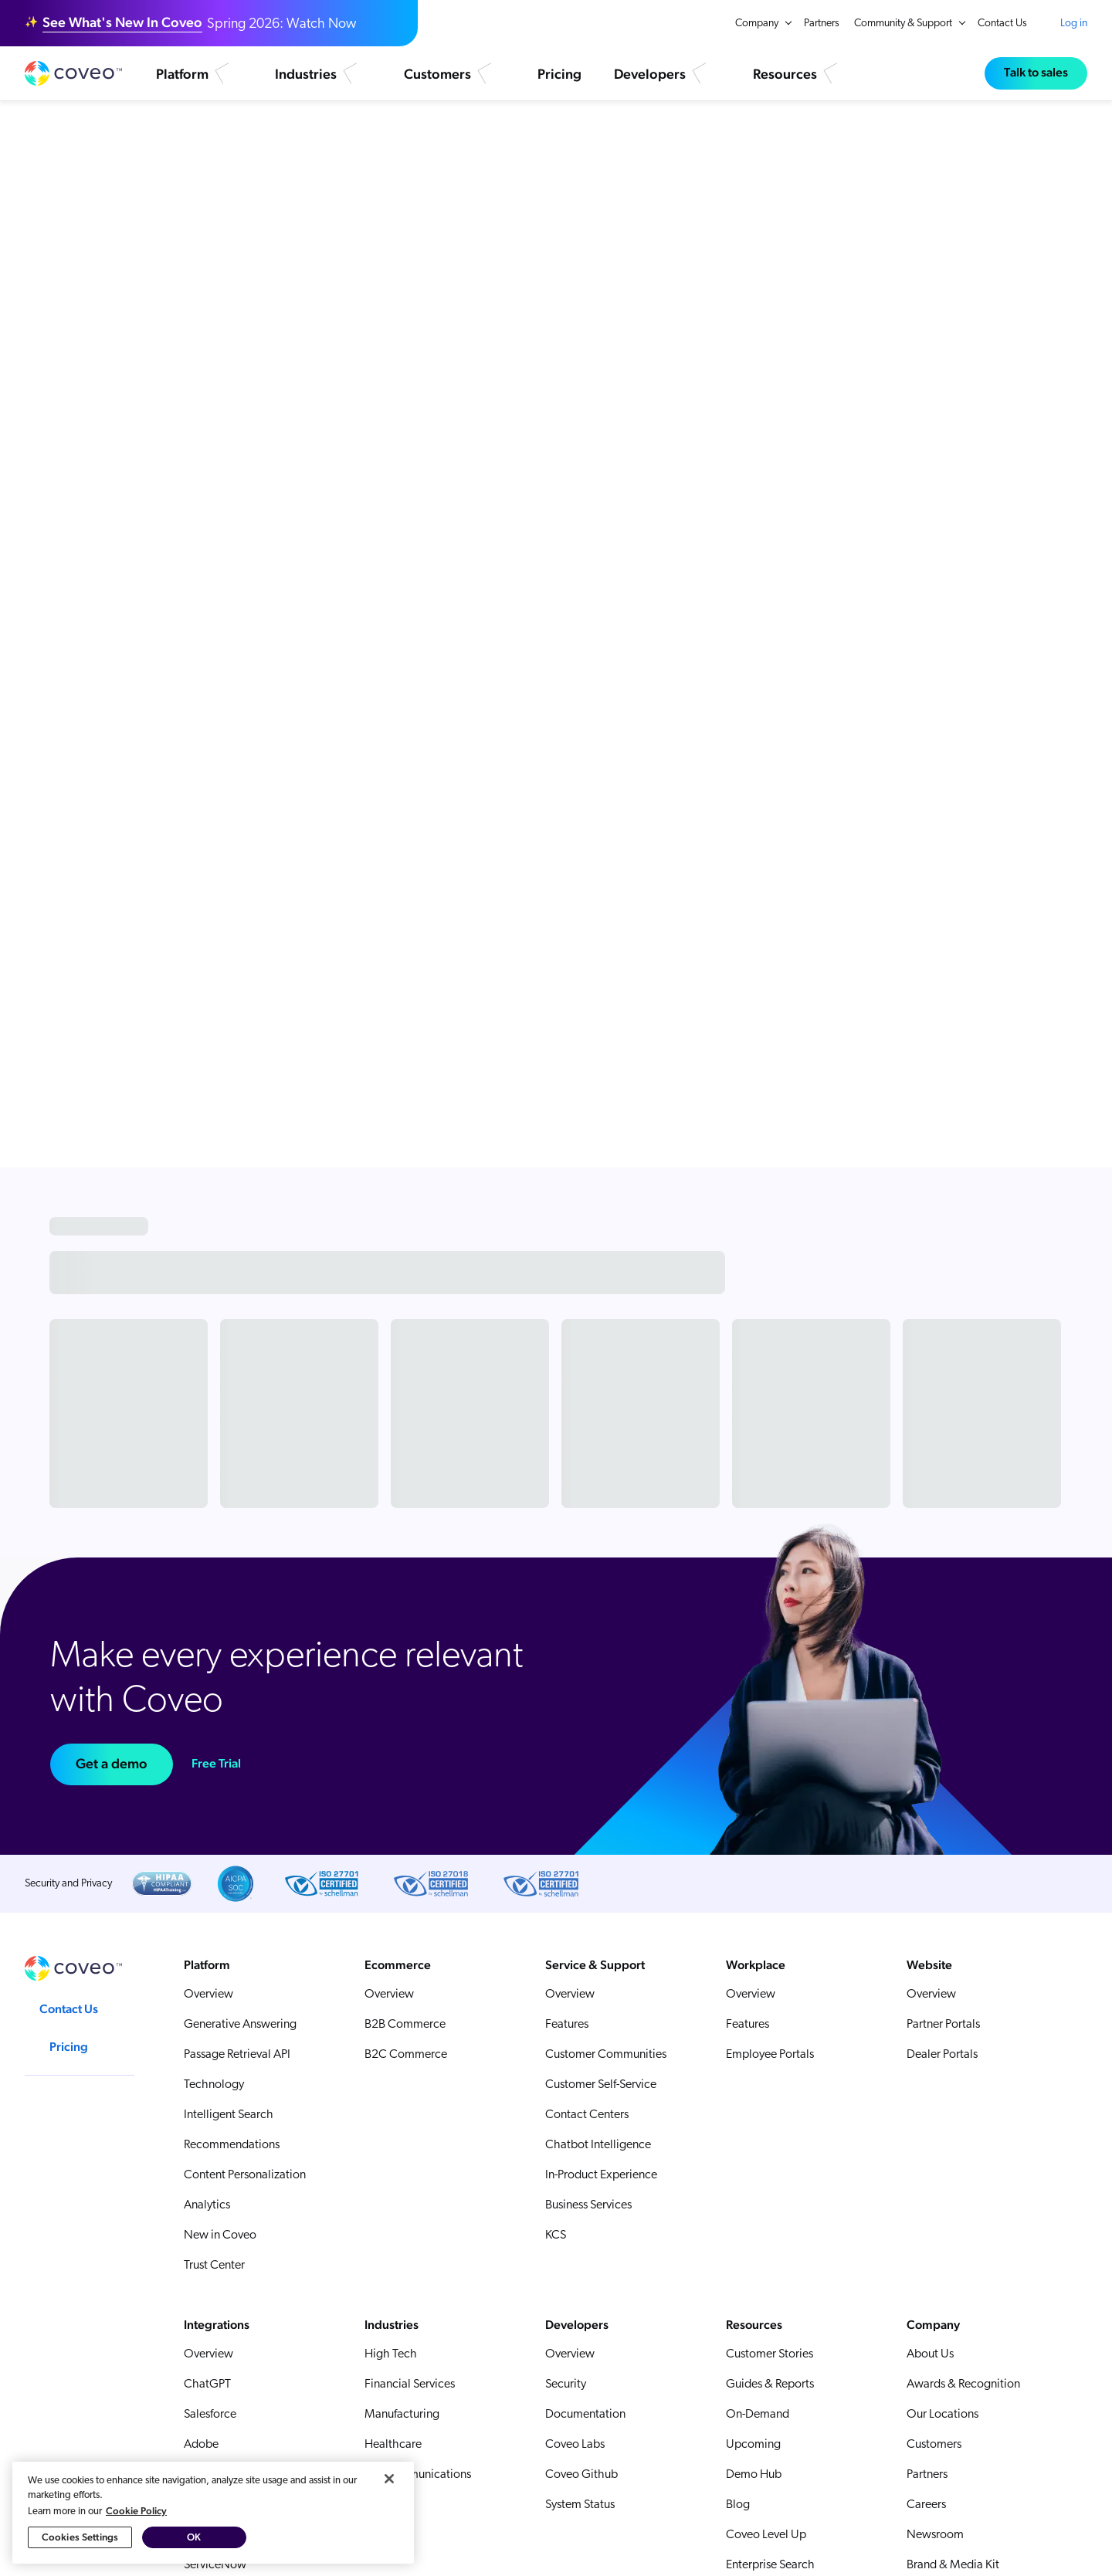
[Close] (389, 2479)
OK (194, 2538)
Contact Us (1002, 23)
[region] (213, 2513)
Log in (1073, 23)
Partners (821, 23)
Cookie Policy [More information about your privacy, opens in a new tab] (136, 2511)
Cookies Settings (80, 2538)
